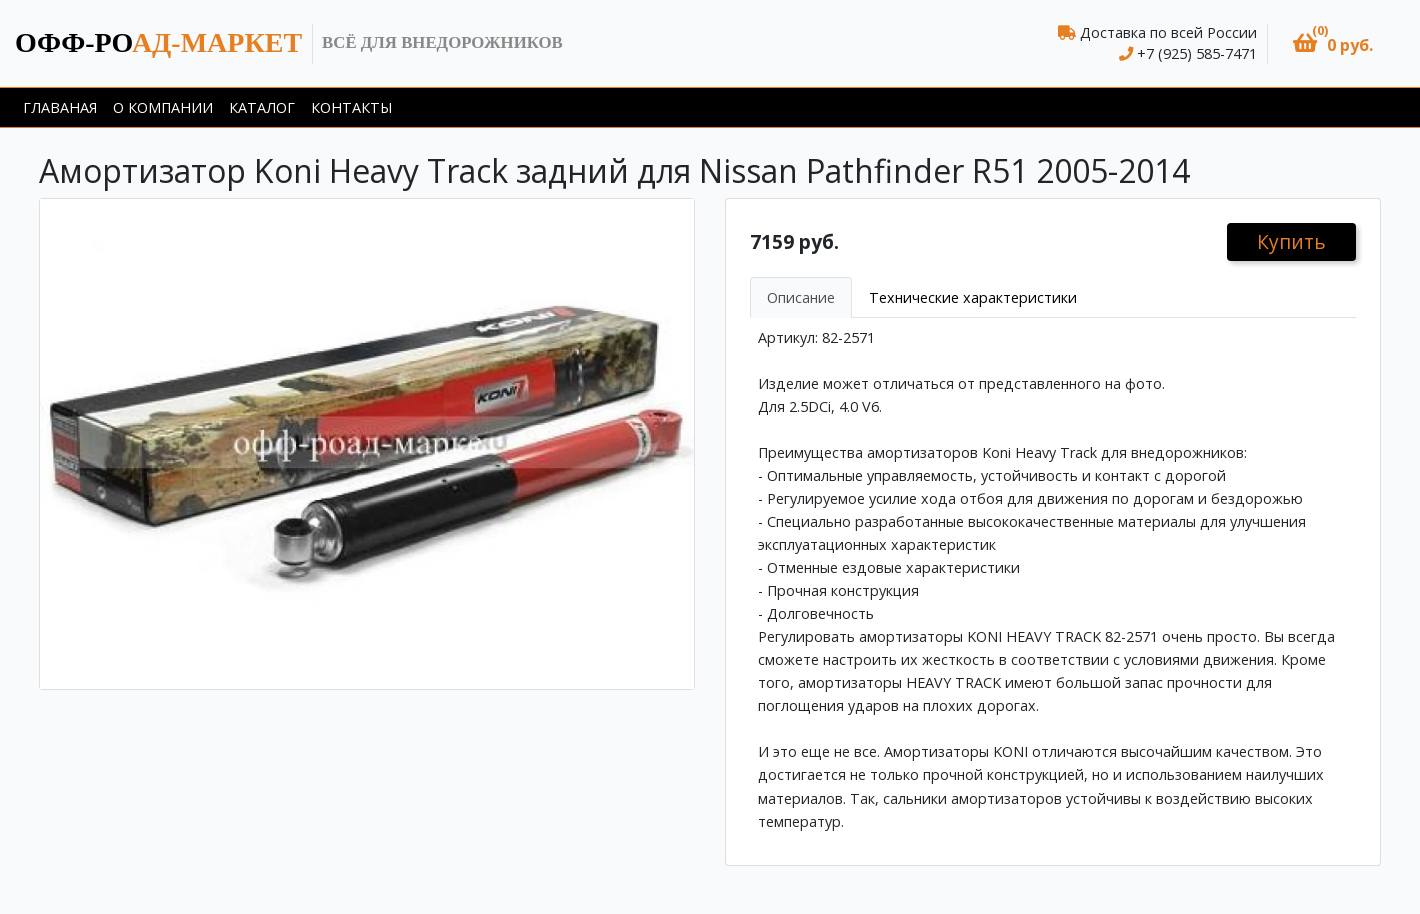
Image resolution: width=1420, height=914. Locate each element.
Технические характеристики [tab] (973, 297)
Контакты (351, 107)
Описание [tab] (801, 297)
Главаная (60, 107)
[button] (1333, 43)
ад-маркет (158, 42)
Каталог (262, 107)
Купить (1291, 241)
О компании (163, 107)
